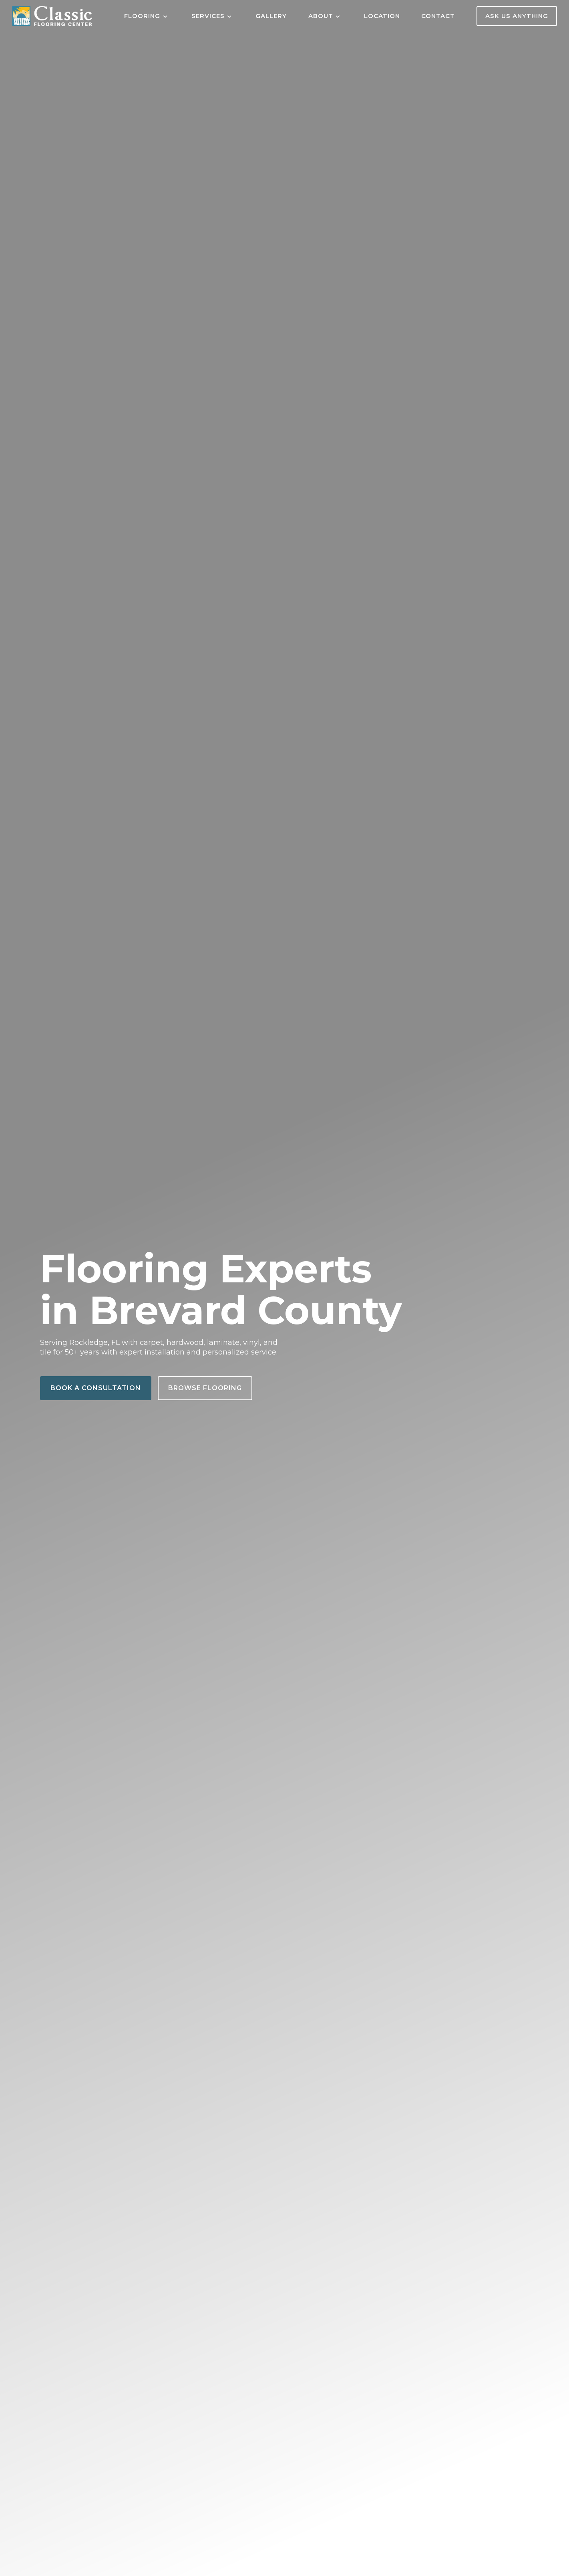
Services (208, 16)
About (320, 16)
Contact (438, 16)
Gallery (271, 16)
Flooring (142, 16)
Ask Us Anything (516, 16)
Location (382, 16)
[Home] (52, 16)
